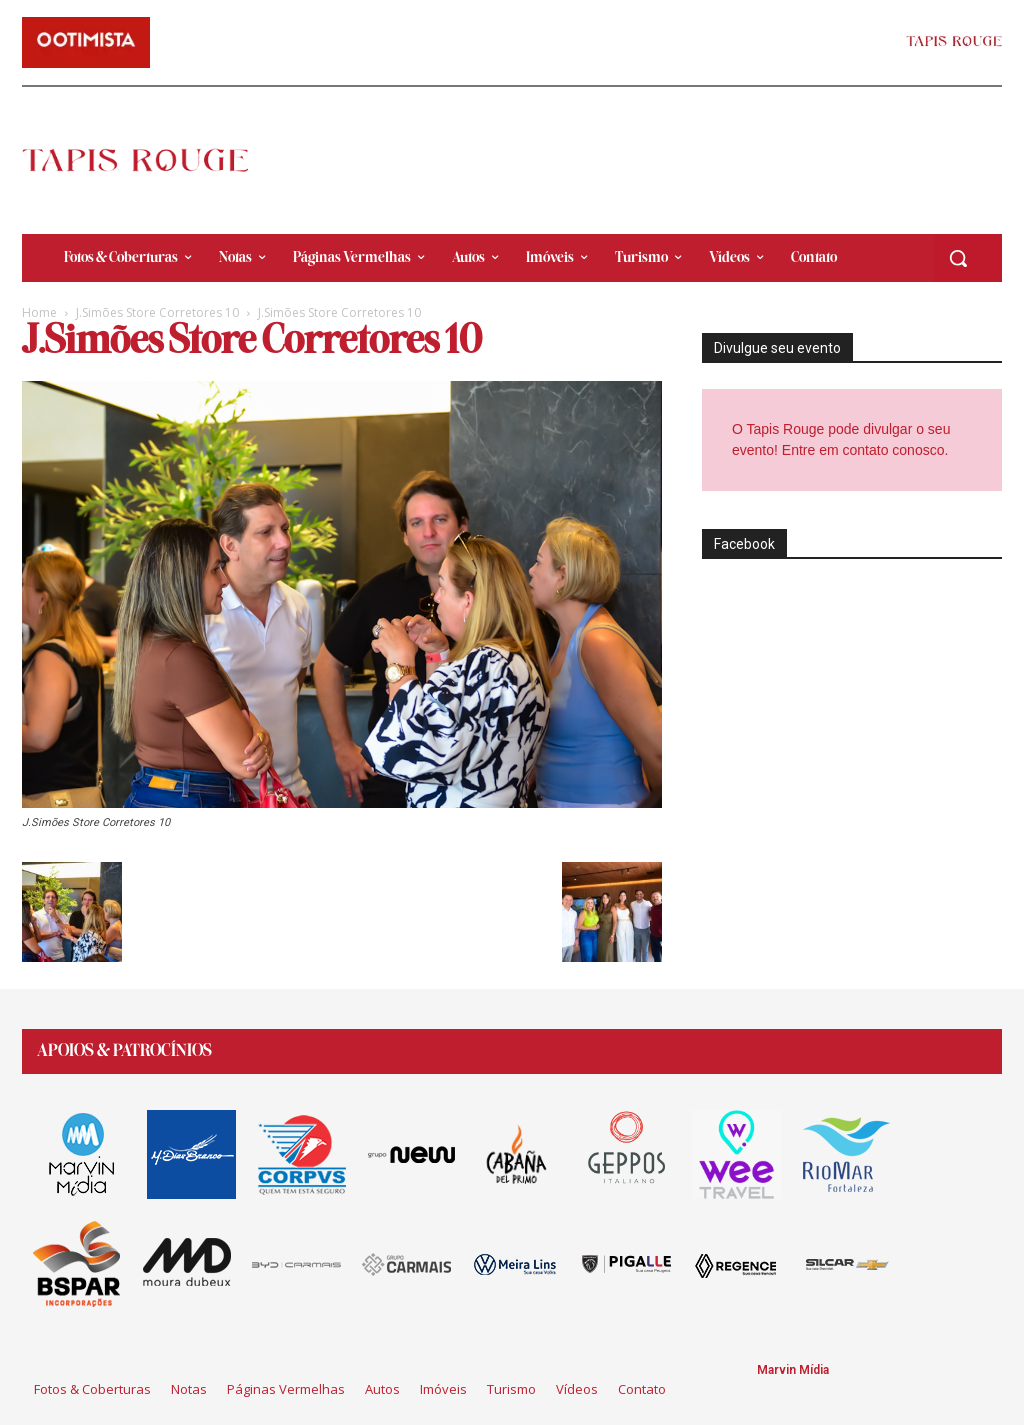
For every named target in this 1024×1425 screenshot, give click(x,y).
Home (39, 312)
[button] (958, 258)
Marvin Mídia (793, 1370)
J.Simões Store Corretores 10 (157, 312)
